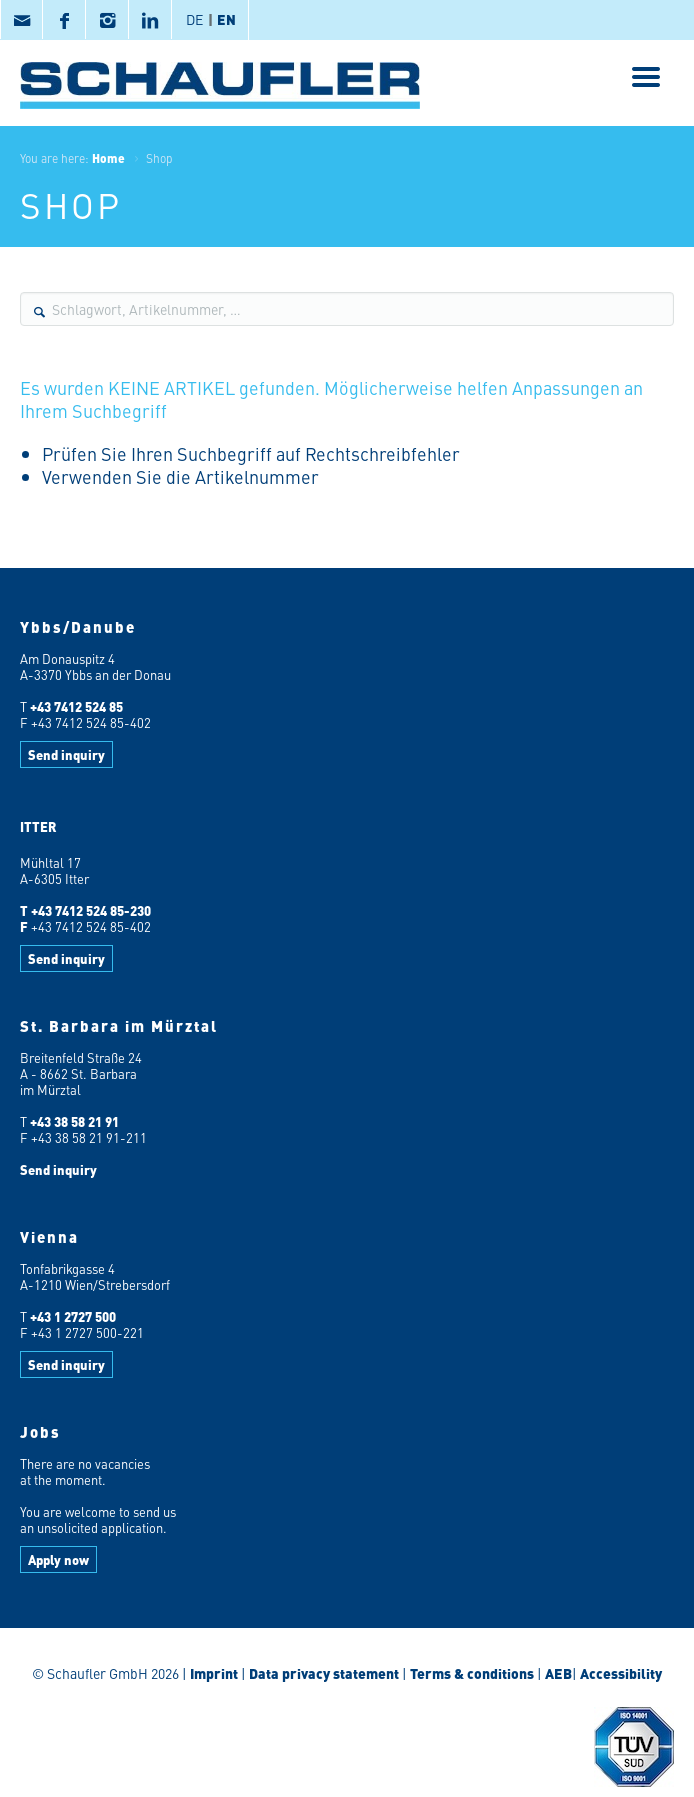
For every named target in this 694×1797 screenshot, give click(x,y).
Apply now (58, 1559)
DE (194, 19)
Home (108, 158)
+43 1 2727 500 (73, 1316)
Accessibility (619, 1673)
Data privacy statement (324, 1673)
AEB (557, 1673)
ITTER (38, 826)
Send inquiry (66, 754)
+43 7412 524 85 (76, 706)
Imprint (214, 1673)
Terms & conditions (472, 1673)
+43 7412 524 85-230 (91, 910)
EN (226, 19)
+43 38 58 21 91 (74, 1121)
